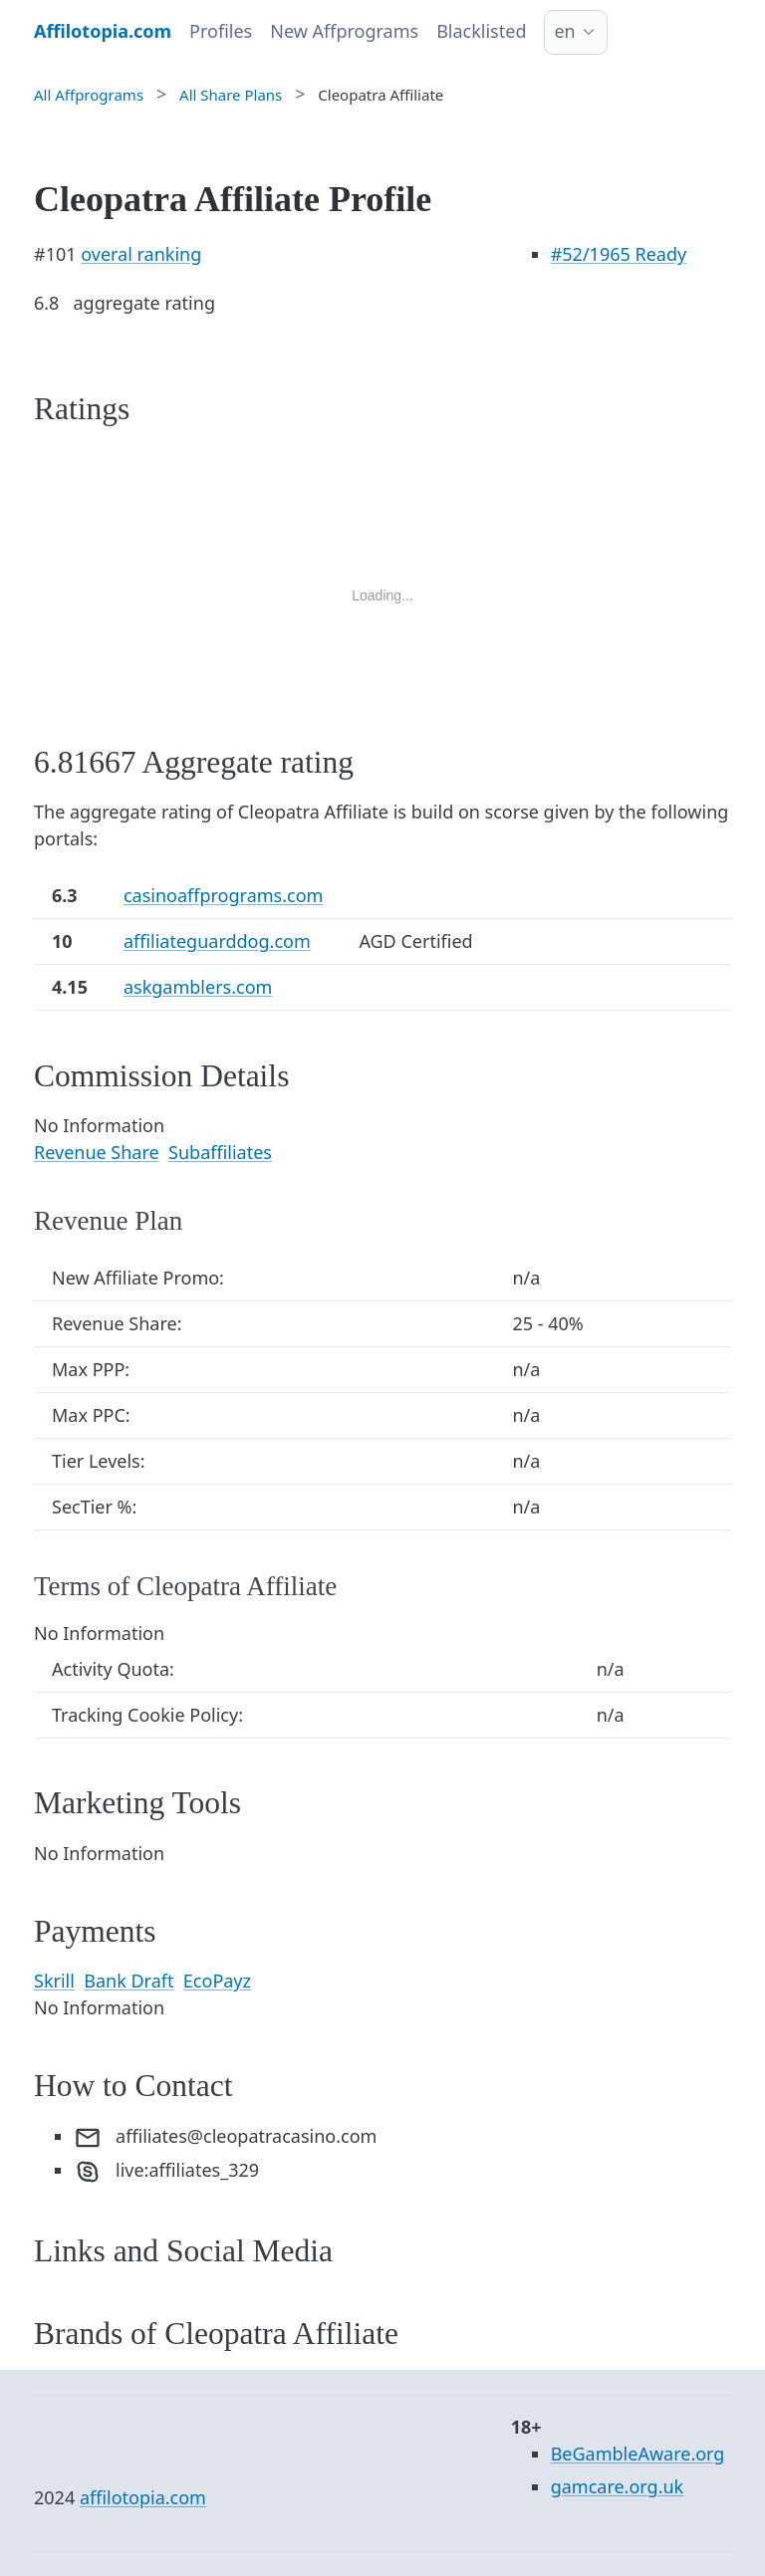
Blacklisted (481, 31)
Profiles (220, 31)
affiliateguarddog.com (217, 941)
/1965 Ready (619, 254)
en (564, 31)
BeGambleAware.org (638, 2453)
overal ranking (141, 254)
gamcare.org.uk (617, 2486)
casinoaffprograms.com (223, 895)
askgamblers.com (198, 987)
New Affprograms (344, 31)
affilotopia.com (143, 2497)
